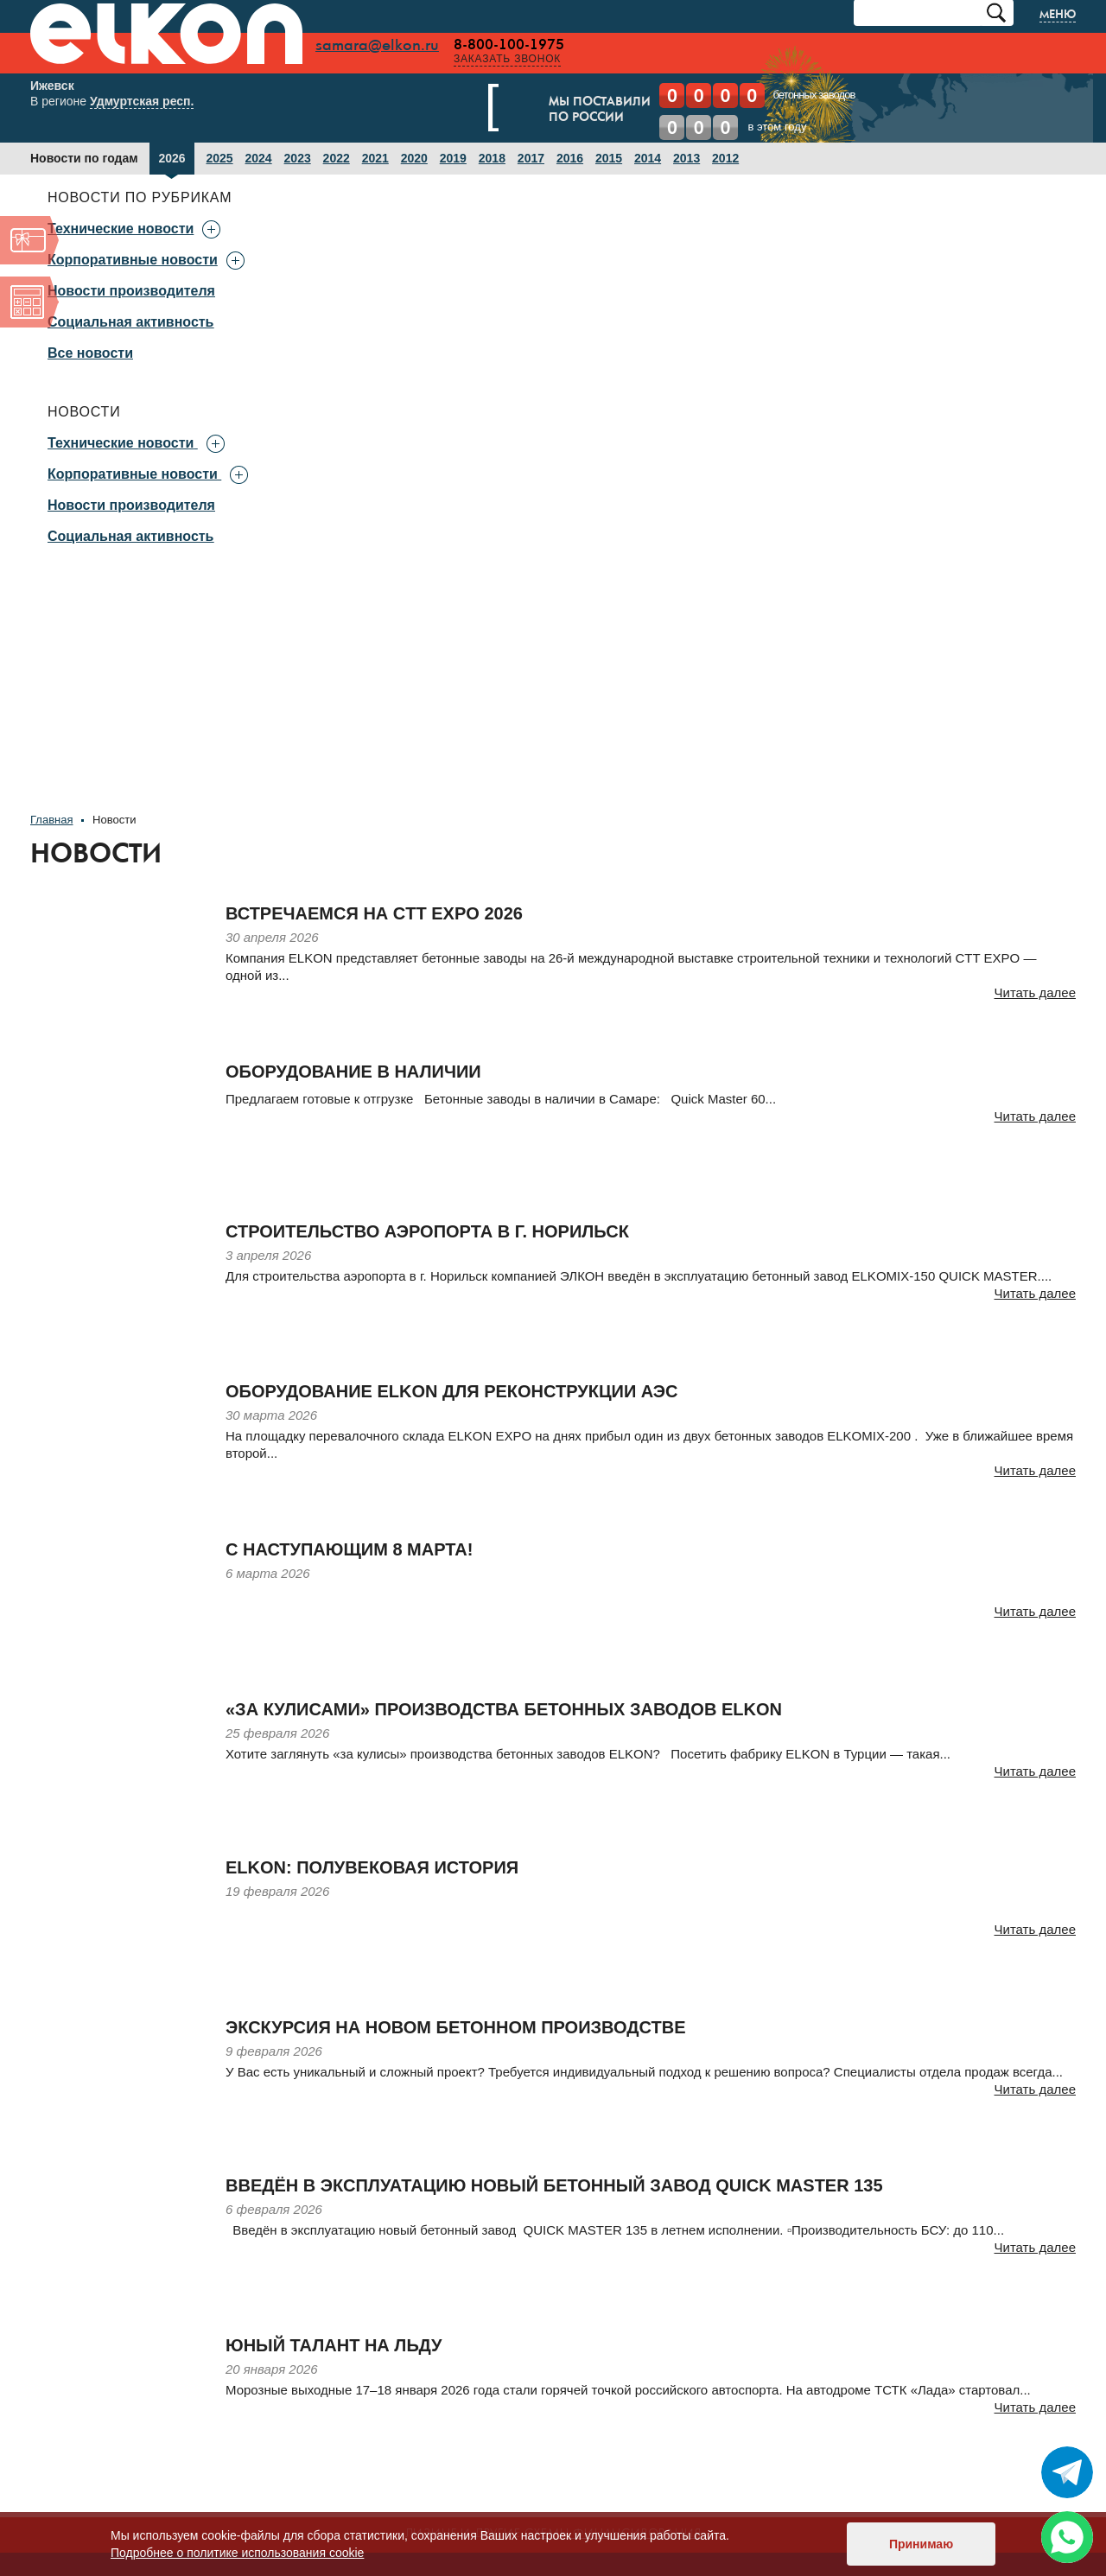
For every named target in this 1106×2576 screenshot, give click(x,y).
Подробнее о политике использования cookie (237, 2553)
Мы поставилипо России (585, 110)
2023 (297, 159)
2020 (414, 159)
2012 (725, 159)
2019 (453, 159)
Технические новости (121, 443)
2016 (569, 159)
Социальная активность (130, 322)
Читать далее (1035, 993)
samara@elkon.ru (389, 45)
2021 (375, 159)
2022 (336, 159)
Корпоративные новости (133, 474)
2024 (258, 159)
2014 (647, 159)
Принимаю (921, 2544)
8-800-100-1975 (521, 45)
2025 (219, 159)
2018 (492, 159)
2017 (531, 159)
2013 (686, 159)
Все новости (90, 354)
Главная (51, 820)
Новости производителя (131, 291)
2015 (608, 159)
